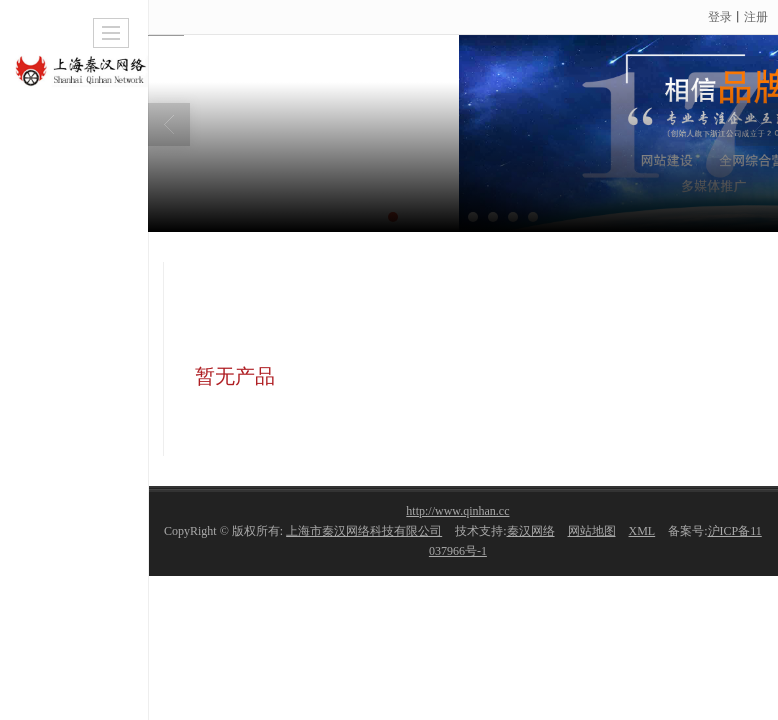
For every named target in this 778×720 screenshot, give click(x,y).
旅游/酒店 (697, 247)
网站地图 (592, 531)
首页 (534, 247)
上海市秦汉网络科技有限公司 (364, 531)
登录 (720, 17)
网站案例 (609, 247)
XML (642, 531)
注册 (756, 17)
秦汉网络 (531, 531)
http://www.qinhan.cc (457, 511)
